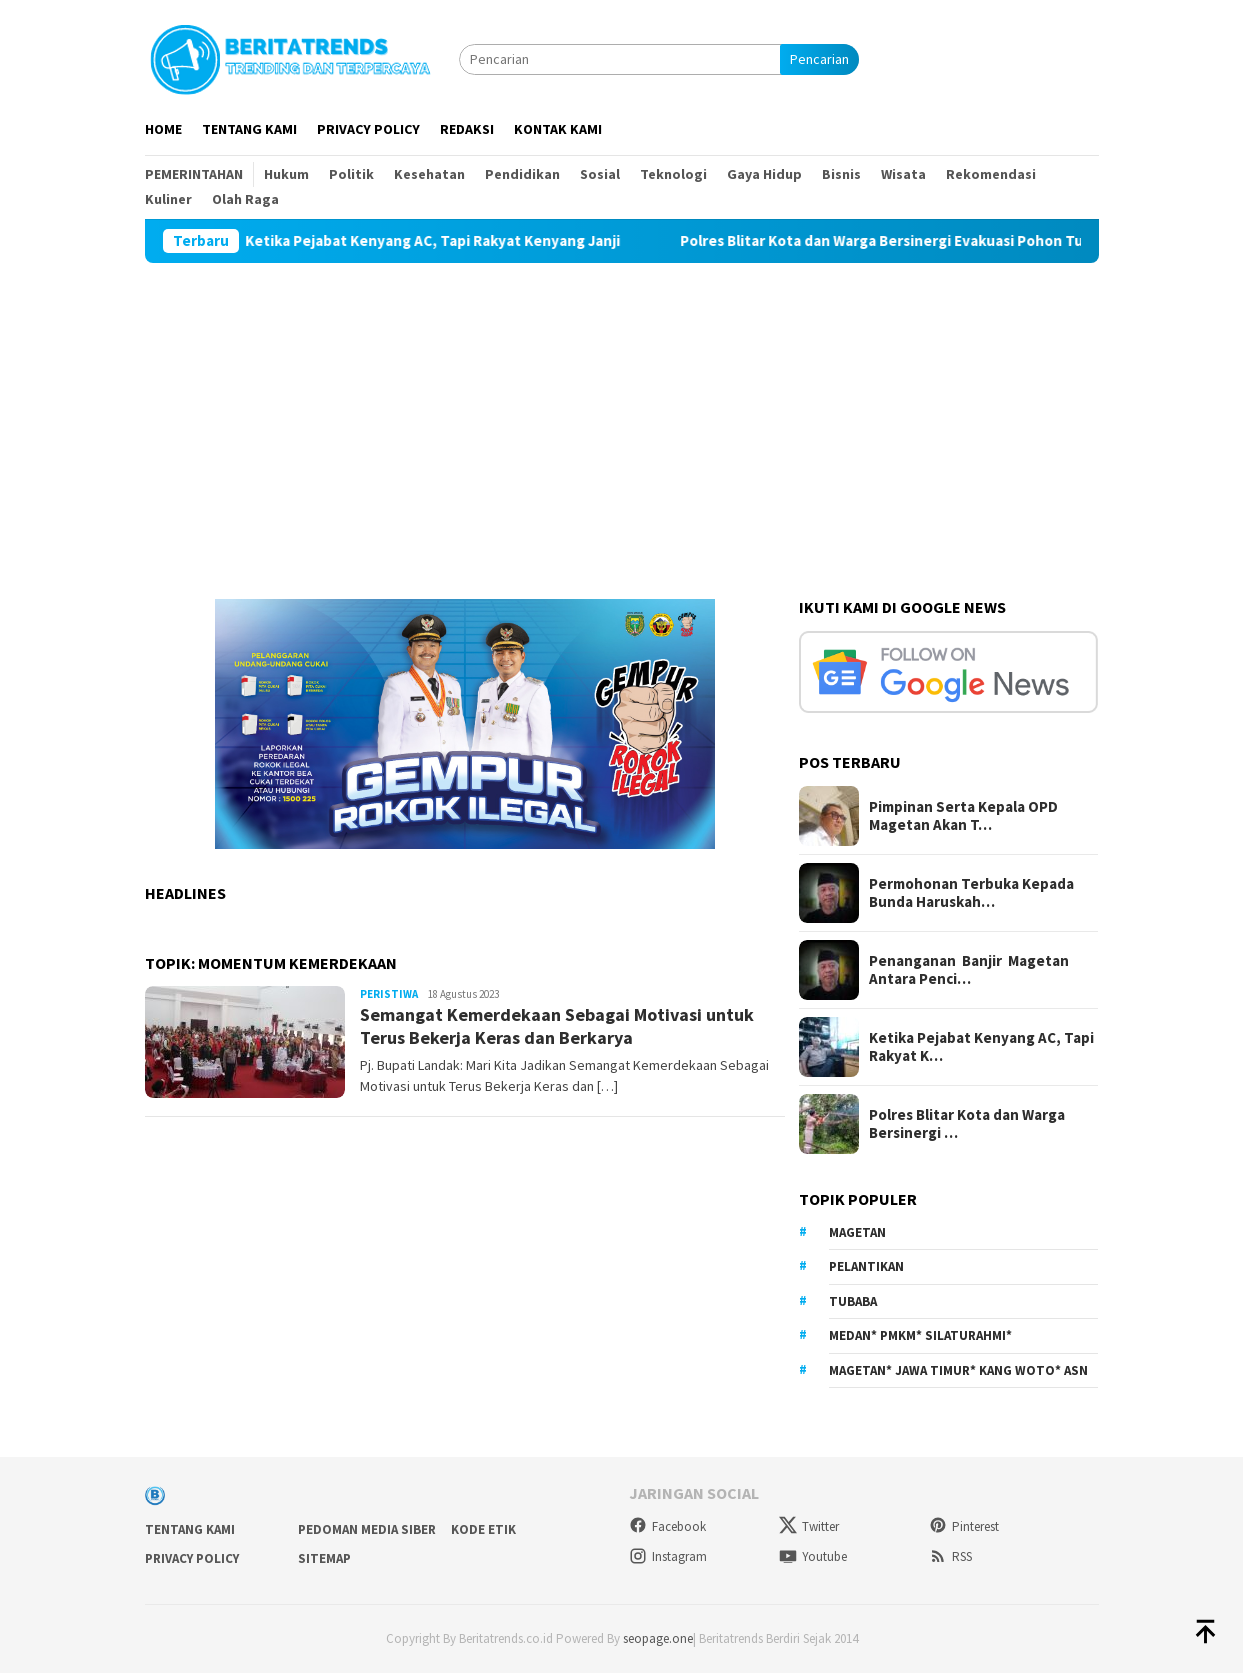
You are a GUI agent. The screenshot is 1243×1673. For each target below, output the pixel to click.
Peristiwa (389, 994)
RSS (950, 1556)
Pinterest (964, 1526)
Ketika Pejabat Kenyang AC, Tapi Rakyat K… (981, 1047)
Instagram (668, 1556)
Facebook (667, 1526)
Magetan (857, 1232)
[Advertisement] (622, 413)
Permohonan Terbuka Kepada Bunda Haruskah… (971, 893)
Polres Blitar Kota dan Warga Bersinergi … (967, 1124)
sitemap (324, 1558)
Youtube (813, 1556)
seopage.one (658, 1638)
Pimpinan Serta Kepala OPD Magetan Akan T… (963, 816)
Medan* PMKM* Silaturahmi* (920, 1335)
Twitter (809, 1526)
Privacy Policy (192, 1558)
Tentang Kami (190, 1529)
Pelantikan (866, 1266)
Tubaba (853, 1301)
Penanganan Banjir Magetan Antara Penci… (969, 970)
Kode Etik (483, 1529)
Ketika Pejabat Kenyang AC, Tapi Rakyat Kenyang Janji (450, 241)
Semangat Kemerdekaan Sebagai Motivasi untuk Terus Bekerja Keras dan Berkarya (557, 1026)
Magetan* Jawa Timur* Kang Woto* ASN (958, 1370)
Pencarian (819, 59)
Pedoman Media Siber (367, 1529)
